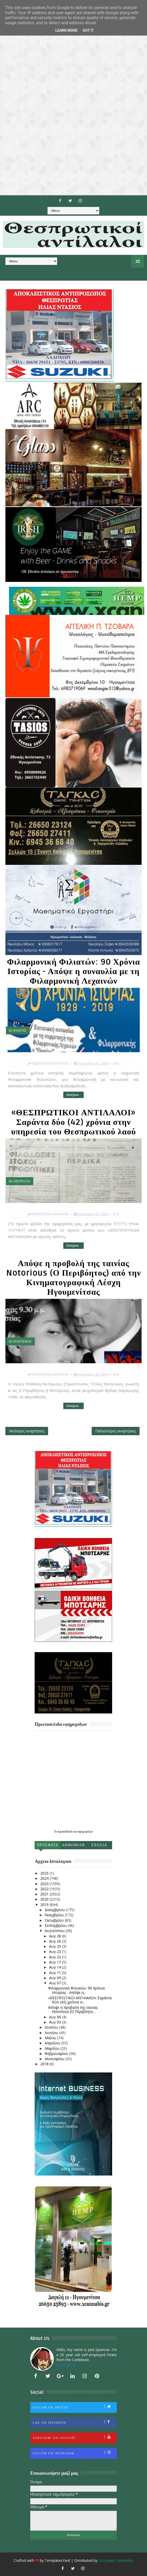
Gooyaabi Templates (115, 2560)
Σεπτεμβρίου (56, 1925)
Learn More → (68, 2364)
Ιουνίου (52, 2032)
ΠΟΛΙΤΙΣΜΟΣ (22, 1341)
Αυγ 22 (55, 1956)
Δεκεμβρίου (55, 1909)
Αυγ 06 (55, 2016)
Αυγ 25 (55, 1946)
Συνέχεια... (73, 1095)
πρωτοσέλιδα (65, 1831)
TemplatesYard (57, 2560)
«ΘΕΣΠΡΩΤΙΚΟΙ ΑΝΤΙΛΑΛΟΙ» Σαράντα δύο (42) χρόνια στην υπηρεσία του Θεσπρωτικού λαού (73, 1122)
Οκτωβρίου (55, 1920)
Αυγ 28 (55, 1936)
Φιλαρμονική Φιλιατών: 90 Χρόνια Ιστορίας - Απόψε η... (76, 1990)
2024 (45, 1878)
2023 (45, 1883)
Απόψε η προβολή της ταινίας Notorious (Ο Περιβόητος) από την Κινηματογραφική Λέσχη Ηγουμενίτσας (73, 1277)
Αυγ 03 (55, 2022)
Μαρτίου (52, 2048)
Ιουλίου (52, 2027)
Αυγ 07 (55, 1982)
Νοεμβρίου (55, 1914)
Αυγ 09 (55, 1977)
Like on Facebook (75, 2422)
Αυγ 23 (55, 1951)
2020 (45, 1899)
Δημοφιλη (73, 1845)
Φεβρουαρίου (57, 2053)
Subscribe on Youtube (75, 2437)
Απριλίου (53, 2042)
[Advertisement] (73, 97)
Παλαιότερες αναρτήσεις (115, 1430)
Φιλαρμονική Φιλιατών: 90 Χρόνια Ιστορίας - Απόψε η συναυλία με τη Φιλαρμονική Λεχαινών (73, 971)
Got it (88, 30)
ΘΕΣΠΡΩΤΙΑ (21, 1181)
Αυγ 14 (55, 1967)
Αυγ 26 (55, 1941)
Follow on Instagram (75, 2452)
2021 (45, 1894)
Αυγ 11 (55, 1972)
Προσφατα (48, 1845)
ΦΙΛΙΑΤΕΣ (20, 1030)
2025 (45, 1873)
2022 (45, 1888)
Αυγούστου (55, 1930)
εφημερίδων (85, 1831)
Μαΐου (51, 2037)
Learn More (66, 30)
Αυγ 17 (55, 1962)
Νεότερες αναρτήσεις (26, 1430)
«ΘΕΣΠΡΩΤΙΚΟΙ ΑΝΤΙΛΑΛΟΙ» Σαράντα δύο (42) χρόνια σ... (80, 2000)
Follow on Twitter (75, 2407)
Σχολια (99, 1845)
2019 (45, 1904)
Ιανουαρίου (55, 2058)
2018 (45, 2063)
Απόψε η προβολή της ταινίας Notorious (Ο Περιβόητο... (73, 2009)
